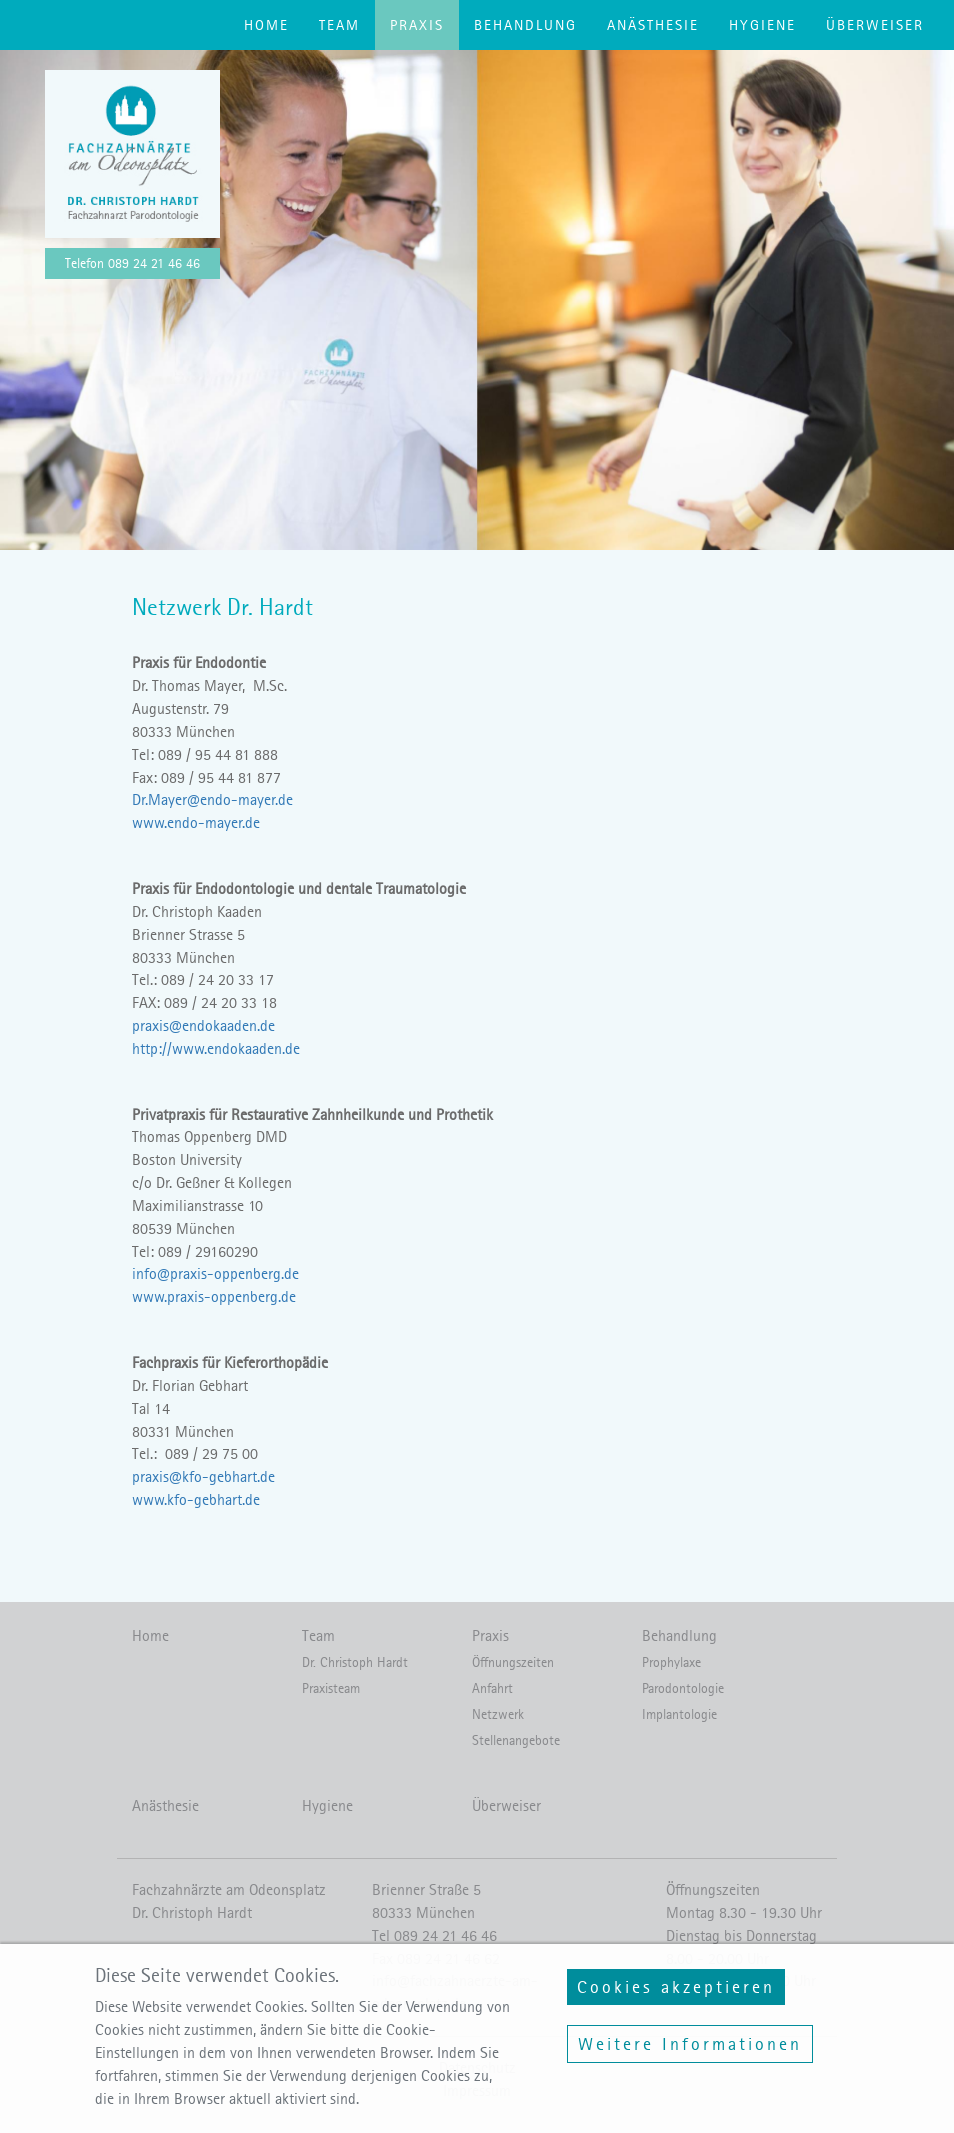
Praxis (417, 25)
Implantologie (679, 1714)
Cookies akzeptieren (676, 2003)
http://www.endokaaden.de (216, 1048)
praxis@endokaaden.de (203, 1025)
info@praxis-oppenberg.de (215, 1273)
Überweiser (875, 25)
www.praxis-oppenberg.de (214, 1296)
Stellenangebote (516, 1740)
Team (339, 25)
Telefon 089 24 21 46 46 (132, 263)
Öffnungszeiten (513, 1662)
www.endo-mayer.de (196, 822)
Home (266, 25)
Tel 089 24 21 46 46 (434, 1935)
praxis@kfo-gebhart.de (203, 1476)
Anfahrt (492, 1688)
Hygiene (762, 25)
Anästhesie (653, 25)
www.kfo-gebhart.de (196, 1499)
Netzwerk (498, 1714)
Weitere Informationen (690, 2060)
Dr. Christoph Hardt (355, 1662)
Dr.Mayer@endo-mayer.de (212, 799)
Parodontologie (683, 1688)
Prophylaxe (671, 1662)
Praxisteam (331, 1688)
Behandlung (525, 25)
